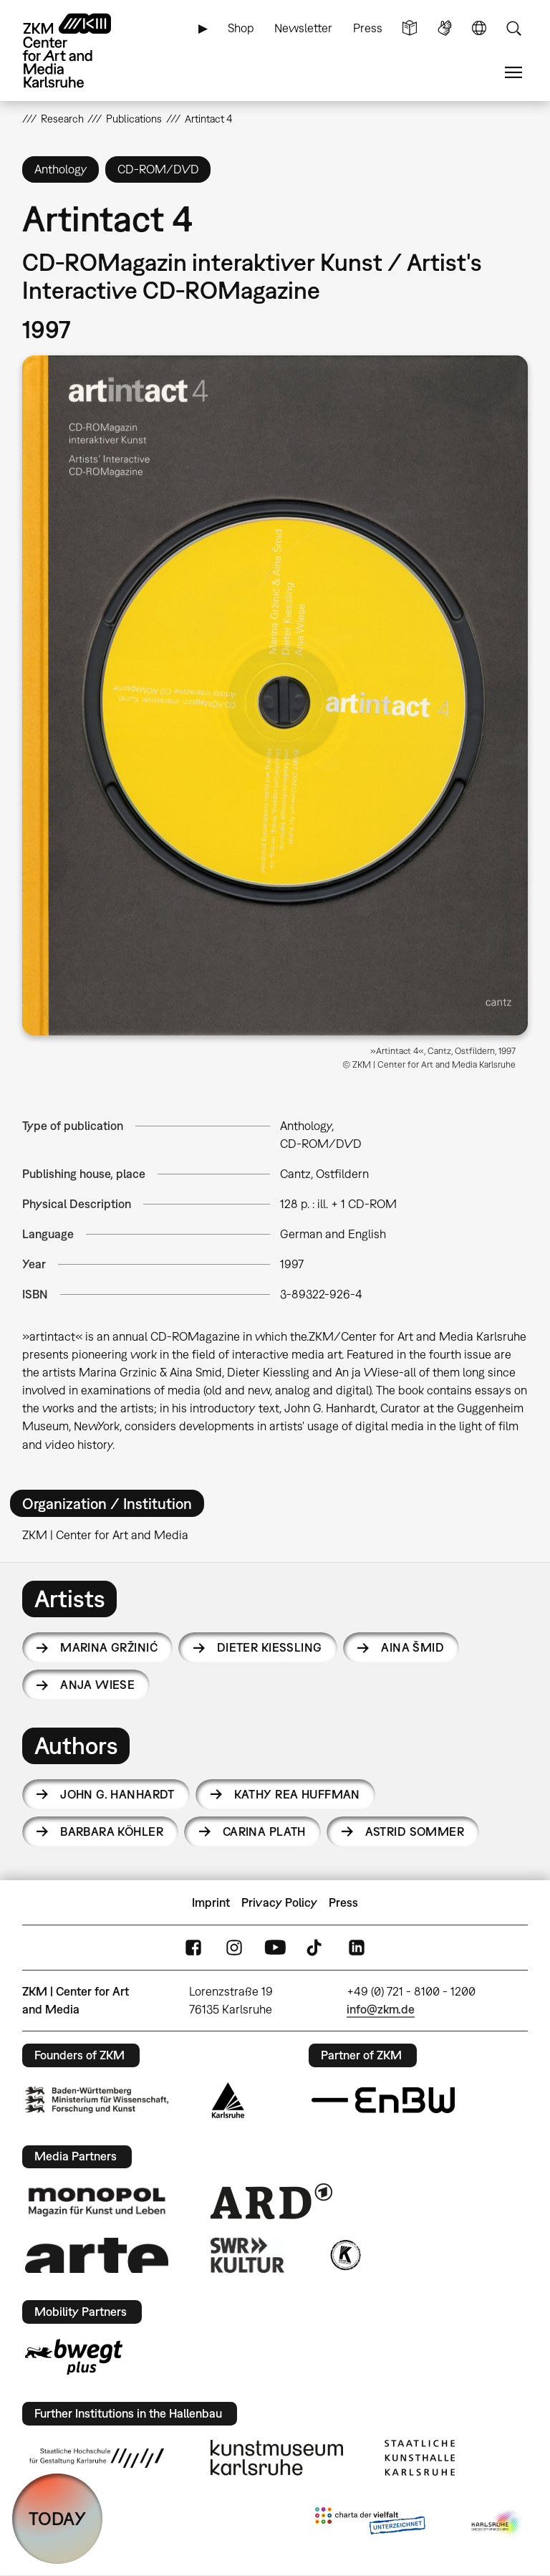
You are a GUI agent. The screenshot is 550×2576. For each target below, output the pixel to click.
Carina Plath (264, 1831)
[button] (275, 695)
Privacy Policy (279, 1902)
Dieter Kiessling (269, 1647)
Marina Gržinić (109, 1647)
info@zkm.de (381, 2009)
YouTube (275, 1948)
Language (479, 28)
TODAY (57, 2518)
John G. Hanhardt (117, 1794)
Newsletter (303, 28)
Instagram (234, 1948)
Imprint (211, 1902)
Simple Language (409, 28)
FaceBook (193, 1948)
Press (367, 28)
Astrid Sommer (414, 1831)
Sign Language (444, 28)
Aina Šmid (412, 1647)
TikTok (315, 1948)
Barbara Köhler (111, 1831)
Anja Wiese (97, 1684)
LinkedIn (356, 1948)
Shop (241, 28)
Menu (513, 73)
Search (513, 28)
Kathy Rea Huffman (297, 1794)
